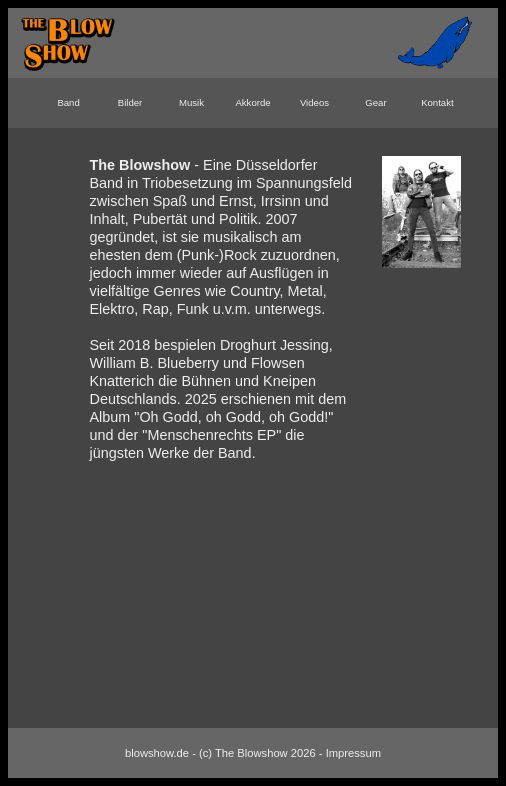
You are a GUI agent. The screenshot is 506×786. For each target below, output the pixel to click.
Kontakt (437, 102)
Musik (191, 102)
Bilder (130, 102)
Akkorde (252, 102)
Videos (314, 102)
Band (68, 102)
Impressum (353, 753)
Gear (375, 102)
